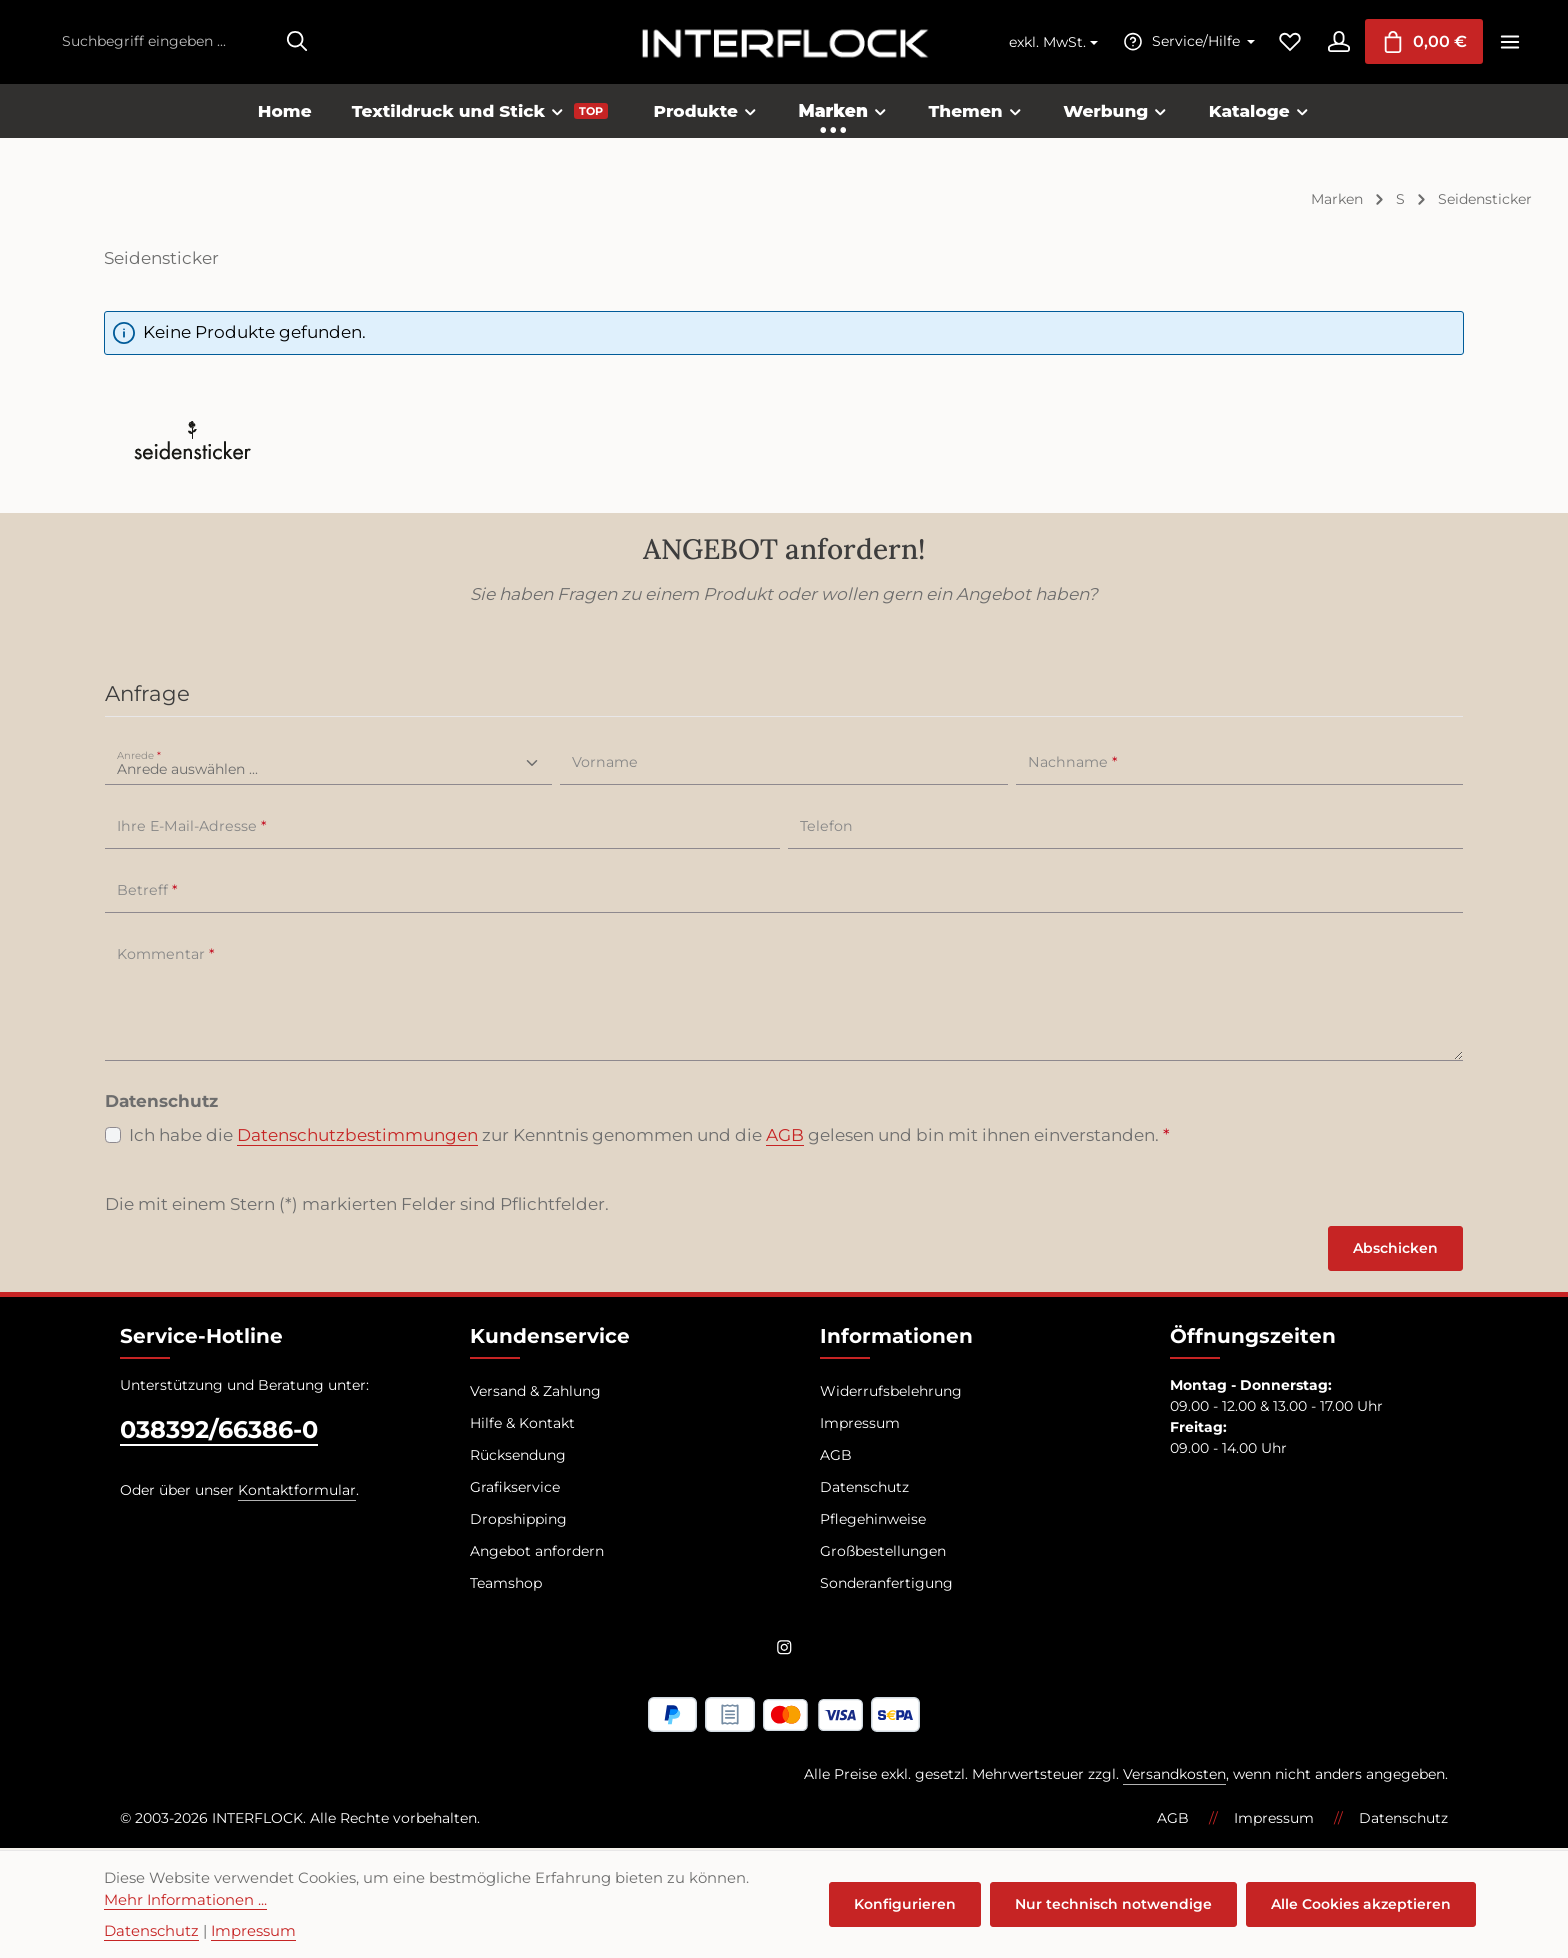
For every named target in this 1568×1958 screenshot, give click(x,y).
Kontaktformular (297, 1491)
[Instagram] (784, 1652)
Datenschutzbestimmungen (357, 1136)
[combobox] (163, 42)
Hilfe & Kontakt (522, 1424)
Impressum (860, 1424)
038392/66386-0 (219, 1430)
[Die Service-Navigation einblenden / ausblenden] (1184, 42)
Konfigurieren (907, 1904)
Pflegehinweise (873, 1520)
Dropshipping (518, 1520)
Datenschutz (864, 1488)
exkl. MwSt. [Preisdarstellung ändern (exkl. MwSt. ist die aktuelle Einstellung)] (1045, 43)
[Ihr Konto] (1336, 42)
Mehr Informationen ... (185, 1900)
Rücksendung (518, 1456)
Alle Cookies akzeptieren (1361, 1904)
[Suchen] (297, 42)
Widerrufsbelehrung (891, 1392)
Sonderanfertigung (886, 1584)
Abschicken (1395, 1249)
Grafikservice (515, 1488)
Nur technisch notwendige (1114, 1904)
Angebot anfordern (537, 1552)
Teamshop (506, 1584)
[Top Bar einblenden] (1509, 42)
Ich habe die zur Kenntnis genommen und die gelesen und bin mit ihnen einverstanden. (649, 1137)
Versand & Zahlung (535, 1392)
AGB (785, 1136)
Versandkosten (1174, 1776)
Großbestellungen (883, 1552)
